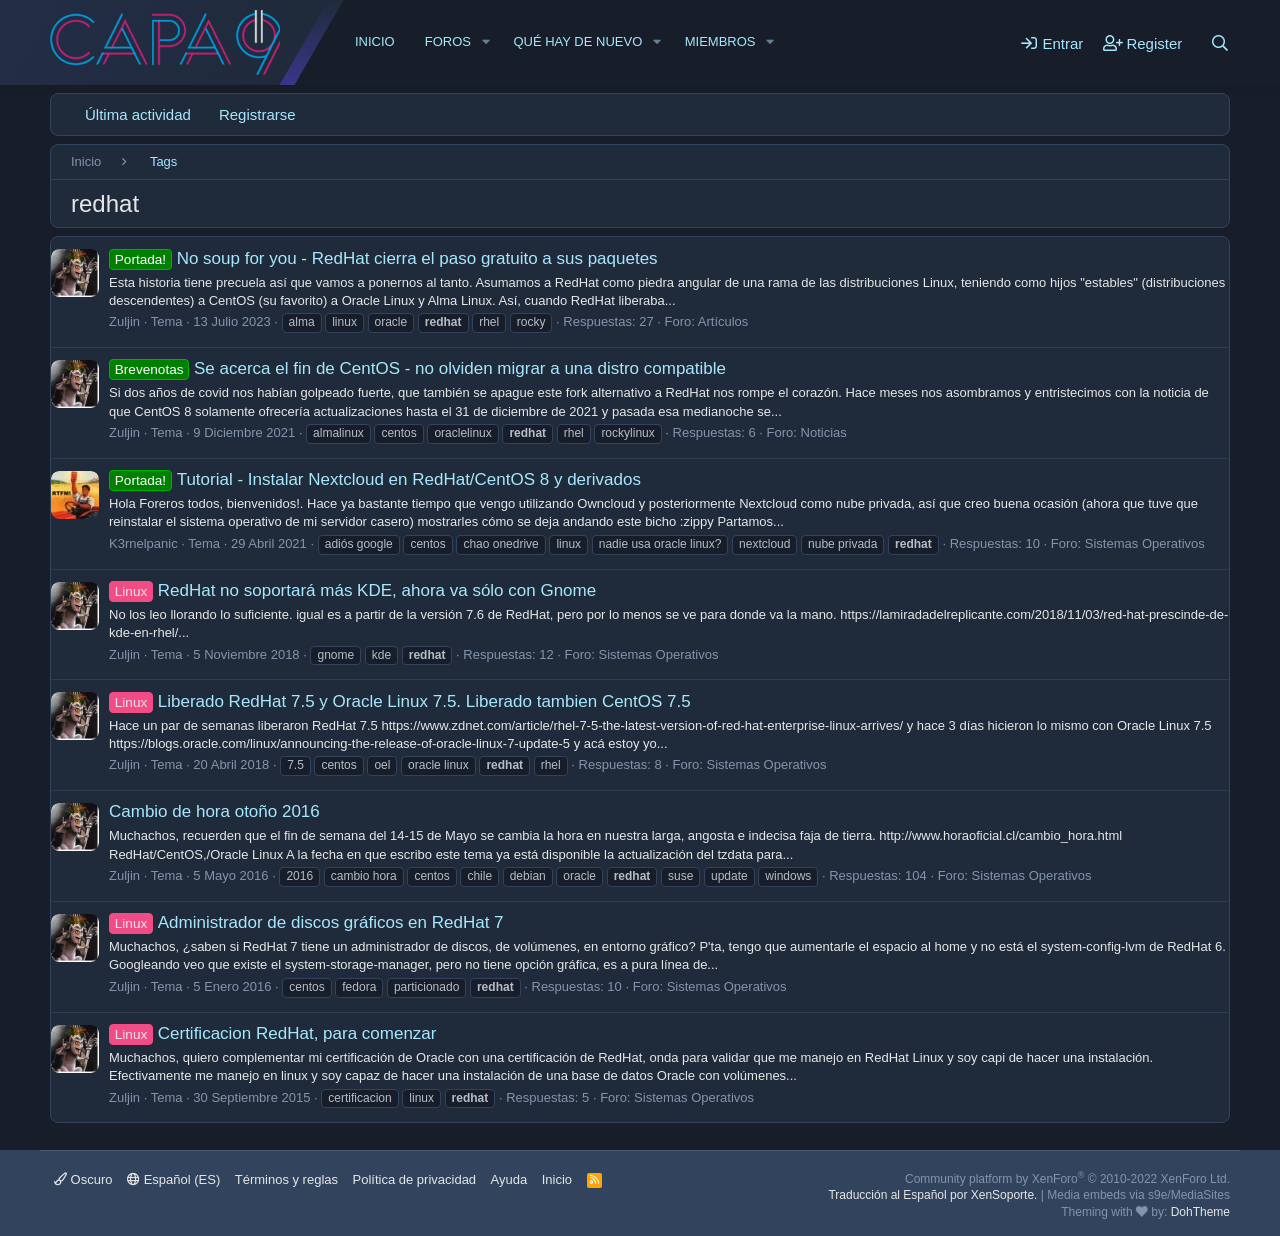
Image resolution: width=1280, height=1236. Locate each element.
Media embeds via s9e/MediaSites (1138, 1195)
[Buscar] (1220, 43)
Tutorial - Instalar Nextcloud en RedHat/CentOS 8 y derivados (375, 479)
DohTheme (1200, 1212)
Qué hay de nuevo (577, 41)
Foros (448, 41)
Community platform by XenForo (1067, 1179)
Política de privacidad (415, 1179)
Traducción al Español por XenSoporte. (932, 1195)
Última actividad (138, 114)
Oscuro (83, 1179)
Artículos (723, 321)
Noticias (824, 432)
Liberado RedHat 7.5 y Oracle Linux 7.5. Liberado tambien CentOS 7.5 (400, 701)
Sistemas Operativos (1145, 543)
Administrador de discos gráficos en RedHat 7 (306, 922)
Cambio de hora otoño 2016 (214, 811)
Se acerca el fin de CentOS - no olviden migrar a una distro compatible (417, 368)
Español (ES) (173, 1179)
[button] (486, 42)
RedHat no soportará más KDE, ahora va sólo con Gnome (352, 590)
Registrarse (257, 114)
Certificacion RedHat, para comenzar (272, 1033)
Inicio (375, 41)
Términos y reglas (286, 1179)
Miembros (720, 41)
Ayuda (509, 1179)
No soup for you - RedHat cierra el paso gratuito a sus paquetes (383, 258)
